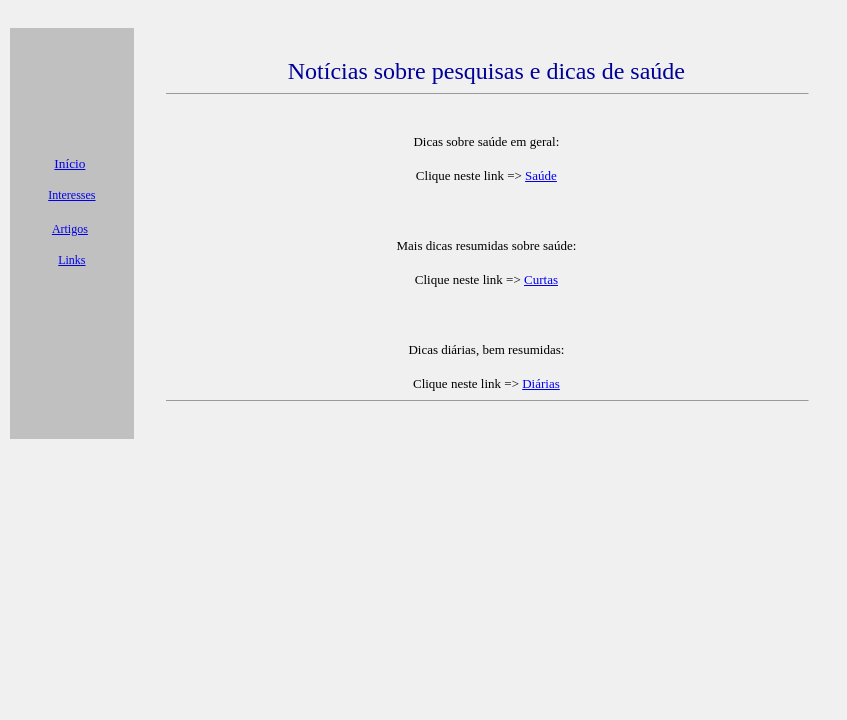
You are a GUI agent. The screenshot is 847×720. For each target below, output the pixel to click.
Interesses (71, 195)
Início (69, 163)
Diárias (541, 383)
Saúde (541, 175)
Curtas (541, 279)
